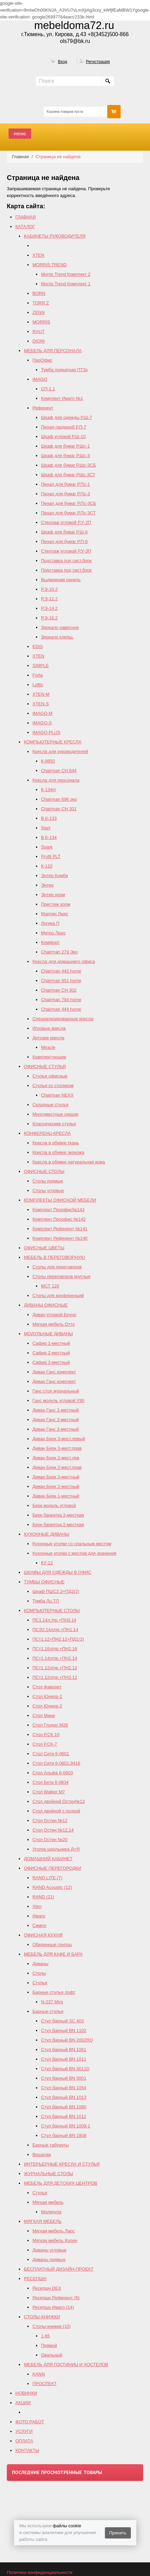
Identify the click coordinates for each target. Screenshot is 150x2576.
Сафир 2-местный (51, 1352)
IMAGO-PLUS (46, 732)
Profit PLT (50, 856)
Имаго (38, 1915)
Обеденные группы (52, 1944)
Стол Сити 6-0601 (50, 1753)
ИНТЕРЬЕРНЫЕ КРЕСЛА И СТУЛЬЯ (61, 2164)
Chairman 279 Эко (59, 951)
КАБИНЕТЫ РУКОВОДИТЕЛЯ (54, 236)
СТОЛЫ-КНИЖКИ (42, 2316)
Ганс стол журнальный (55, 1391)
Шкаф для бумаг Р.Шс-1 (65, 446)
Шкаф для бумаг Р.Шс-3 (65, 455)
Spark (47, 846)
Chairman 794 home (61, 999)
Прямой (49, 2345)
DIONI (38, 341)
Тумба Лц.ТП (45, 1600)
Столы (39, 1973)
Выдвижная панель (61, 579)
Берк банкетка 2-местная (58, 1524)
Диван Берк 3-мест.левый (58, 1438)
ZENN (38, 312)
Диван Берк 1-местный (55, 1495)
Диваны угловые (49, 2250)
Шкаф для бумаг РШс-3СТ (68, 474)
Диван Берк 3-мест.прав (57, 1448)
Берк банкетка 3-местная (58, 1515)
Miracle (48, 1047)
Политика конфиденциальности (39, 2572)
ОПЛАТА (24, 2440)
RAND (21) (43, 1896)
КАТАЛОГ (25, 226)
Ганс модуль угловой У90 (58, 1400)
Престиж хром (55, 904)
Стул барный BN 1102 (63, 2030)
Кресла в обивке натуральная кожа (68, 1161)
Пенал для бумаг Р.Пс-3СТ (68, 512)
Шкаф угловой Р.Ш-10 (63, 436)
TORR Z (40, 302)
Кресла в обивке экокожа (58, 1152)
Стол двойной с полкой (56, 1810)
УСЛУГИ (23, 2431)
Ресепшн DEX (46, 2288)
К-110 (47, 866)
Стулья (39, 1982)
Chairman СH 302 (59, 990)
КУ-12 (47, 1562)
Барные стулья (48, 2011)
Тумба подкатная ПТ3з (64, 369)
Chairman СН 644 (59, 770)
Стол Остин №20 (49, 1839)
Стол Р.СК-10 (45, 1734)
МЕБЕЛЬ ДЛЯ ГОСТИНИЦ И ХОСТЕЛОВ (66, 2364)
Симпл (39, 1925)
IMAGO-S (42, 722)
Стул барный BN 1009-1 (65, 2125)
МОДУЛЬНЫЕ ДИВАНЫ (48, 1333)
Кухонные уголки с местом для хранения (74, 1553)
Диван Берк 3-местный (55, 1476)
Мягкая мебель (48, 2202)
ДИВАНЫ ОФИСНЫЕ (46, 1305)
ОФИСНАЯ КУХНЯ (43, 1935)
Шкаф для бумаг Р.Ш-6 (64, 531)
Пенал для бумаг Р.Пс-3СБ (68, 503)
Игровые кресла (49, 1028)
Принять (117, 2532)
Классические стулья (54, 1123)
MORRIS (41, 322)
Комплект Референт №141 (59, 1228)
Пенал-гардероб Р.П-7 (63, 427)
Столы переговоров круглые (61, 1276)
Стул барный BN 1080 (63, 2106)
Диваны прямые (49, 2259)
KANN (38, 2374)
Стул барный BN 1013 (63, 2097)
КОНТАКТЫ (27, 2450)
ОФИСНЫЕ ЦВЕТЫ (44, 1247)
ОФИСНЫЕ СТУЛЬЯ (45, 1066)
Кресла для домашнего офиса (63, 961)
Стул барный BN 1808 (63, 2135)
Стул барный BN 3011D (65, 2068)
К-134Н (48, 789)
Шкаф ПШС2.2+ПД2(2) (55, 1591)
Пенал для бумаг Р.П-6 (64, 541)
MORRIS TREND (49, 264)
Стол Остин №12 (49, 1820)
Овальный (51, 2354)
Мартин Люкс (54, 913)
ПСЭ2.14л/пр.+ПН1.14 (55, 1629)
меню (20, 133)
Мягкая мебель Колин (54, 2240)
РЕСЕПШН (35, 2278)
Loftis (37, 684)
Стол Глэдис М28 (50, 1725)
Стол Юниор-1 (47, 1696)
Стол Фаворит (47, 1686)
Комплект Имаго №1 (62, 398)
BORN (38, 293)
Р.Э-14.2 (49, 608)
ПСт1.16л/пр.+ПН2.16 (54, 1648)
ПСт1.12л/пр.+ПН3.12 (54, 1677)
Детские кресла (48, 1037)
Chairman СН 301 (59, 808)
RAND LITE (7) (47, 1877)
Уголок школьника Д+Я (56, 1849)
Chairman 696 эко (59, 799)
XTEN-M (41, 694)
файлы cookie (67, 2525)
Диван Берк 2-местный (55, 1486)
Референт (42, 407)
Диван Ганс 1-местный (55, 1410)
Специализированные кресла (62, 1018)
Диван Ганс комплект (54, 1371)
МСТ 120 (50, 1286)
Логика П (50, 923)
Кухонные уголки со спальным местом (71, 1543)
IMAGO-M (42, 713)
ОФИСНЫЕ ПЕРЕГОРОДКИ (52, 1868)
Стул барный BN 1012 (63, 2116)
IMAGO (39, 379)
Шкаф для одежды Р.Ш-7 (66, 417)
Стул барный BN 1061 (63, 2049)
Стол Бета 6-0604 (50, 1782)
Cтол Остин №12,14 (52, 1830)
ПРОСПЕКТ (44, 2383)
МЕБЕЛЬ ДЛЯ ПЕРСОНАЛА (53, 350)
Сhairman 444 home (61, 1009)
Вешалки (41, 2154)
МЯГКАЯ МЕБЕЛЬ (43, 2221)
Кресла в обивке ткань (55, 1142)
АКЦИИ (23, 2402)
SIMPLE (40, 665)
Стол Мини (43, 1715)
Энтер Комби (54, 875)
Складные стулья (50, 1104)
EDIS (37, 646)
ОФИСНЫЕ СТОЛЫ (44, 1171)
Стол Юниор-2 (47, 1705)
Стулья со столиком (52, 1085)
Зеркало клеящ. (57, 636)
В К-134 (49, 837)
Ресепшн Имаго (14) (53, 2307)
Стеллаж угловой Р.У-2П (66, 522)
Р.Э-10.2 (49, 589)
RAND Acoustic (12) (52, 1887)
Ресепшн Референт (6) (56, 2297)
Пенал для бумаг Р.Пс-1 (65, 484)
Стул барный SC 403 (62, 2020)
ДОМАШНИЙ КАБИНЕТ (48, 1858)
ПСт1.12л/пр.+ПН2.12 (54, 1667)
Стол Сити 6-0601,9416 (56, 1763)
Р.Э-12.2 (49, 598)
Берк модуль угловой (54, 1505)
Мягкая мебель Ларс (53, 2230)
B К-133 (49, 818)
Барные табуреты (50, 2145)
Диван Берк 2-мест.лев (55, 1457)
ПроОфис (42, 360)
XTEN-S (40, 703)
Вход (62, 61)
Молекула (51, 2211)
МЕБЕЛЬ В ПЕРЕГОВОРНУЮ (54, 1257)
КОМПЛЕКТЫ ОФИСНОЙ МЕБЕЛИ (60, 1200)
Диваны (40, 1963)
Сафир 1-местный (51, 1343)
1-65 (45, 2335)
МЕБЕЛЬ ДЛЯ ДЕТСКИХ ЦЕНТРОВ (60, 2183)
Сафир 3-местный (51, 1362)
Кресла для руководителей (60, 751)
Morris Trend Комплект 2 (66, 274)
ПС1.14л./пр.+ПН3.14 (54, 1620)
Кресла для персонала (55, 780)
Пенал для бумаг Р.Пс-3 (65, 493)
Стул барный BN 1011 (63, 2059)
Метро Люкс (53, 932)
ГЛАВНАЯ (25, 217)
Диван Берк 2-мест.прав (57, 1467)
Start (45, 827)
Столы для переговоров (57, 1266)
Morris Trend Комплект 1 (66, 283)
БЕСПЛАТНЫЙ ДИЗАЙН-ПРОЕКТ (59, 2269)
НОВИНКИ (26, 2393)
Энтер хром (53, 894)
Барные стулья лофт (54, 1992)
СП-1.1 (48, 388)
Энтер (47, 885)
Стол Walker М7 (48, 1791)
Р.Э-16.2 (49, 617)
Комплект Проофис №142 (59, 1219)
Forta (37, 675)
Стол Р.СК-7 (44, 1744)
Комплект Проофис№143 (58, 1209)
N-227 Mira (52, 2001)
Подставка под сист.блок (66, 560)
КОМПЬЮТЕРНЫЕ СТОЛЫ (52, 1610)
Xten (37, 1906)
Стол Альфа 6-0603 (52, 1772)
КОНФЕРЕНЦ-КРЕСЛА (47, 1133)
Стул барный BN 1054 (63, 2087)
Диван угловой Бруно (54, 1314)
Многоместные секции (55, 1114)
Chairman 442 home (61, 971)
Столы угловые (48, 1190)
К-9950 (48, 761)
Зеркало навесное (60, 627)
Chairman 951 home (61, 980)
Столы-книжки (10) (51, 2326)
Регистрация (98, 61)
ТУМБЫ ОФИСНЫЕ (44, 1581)
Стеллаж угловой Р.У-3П (66, 551)
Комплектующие (49, 1056)
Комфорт (50, 942)
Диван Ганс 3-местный (55, 1429)
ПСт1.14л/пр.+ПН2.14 (54, 1658)
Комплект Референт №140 (59, 1238)
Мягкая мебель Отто (53, 1324)
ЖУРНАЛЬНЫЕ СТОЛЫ (48, 2173)
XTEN (38, 255)
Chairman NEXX (57, 1095)
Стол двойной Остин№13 (58, 1801)
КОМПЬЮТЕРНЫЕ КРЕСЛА (52, 741)
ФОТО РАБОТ (29, 2421)
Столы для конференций (58, 1295)
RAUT (38, 331)
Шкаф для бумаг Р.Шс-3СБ (68, 465)
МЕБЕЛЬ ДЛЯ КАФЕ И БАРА (53, 1954)
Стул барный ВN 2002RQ (67, 2040)
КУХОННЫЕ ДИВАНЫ (46, 1534)
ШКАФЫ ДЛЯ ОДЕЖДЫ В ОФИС (57, 1572)
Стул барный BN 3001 (63, 2078)
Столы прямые (47, 1181)
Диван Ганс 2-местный (55, 1419)
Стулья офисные (49, 1076)
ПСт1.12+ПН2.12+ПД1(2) (58, 1639)
